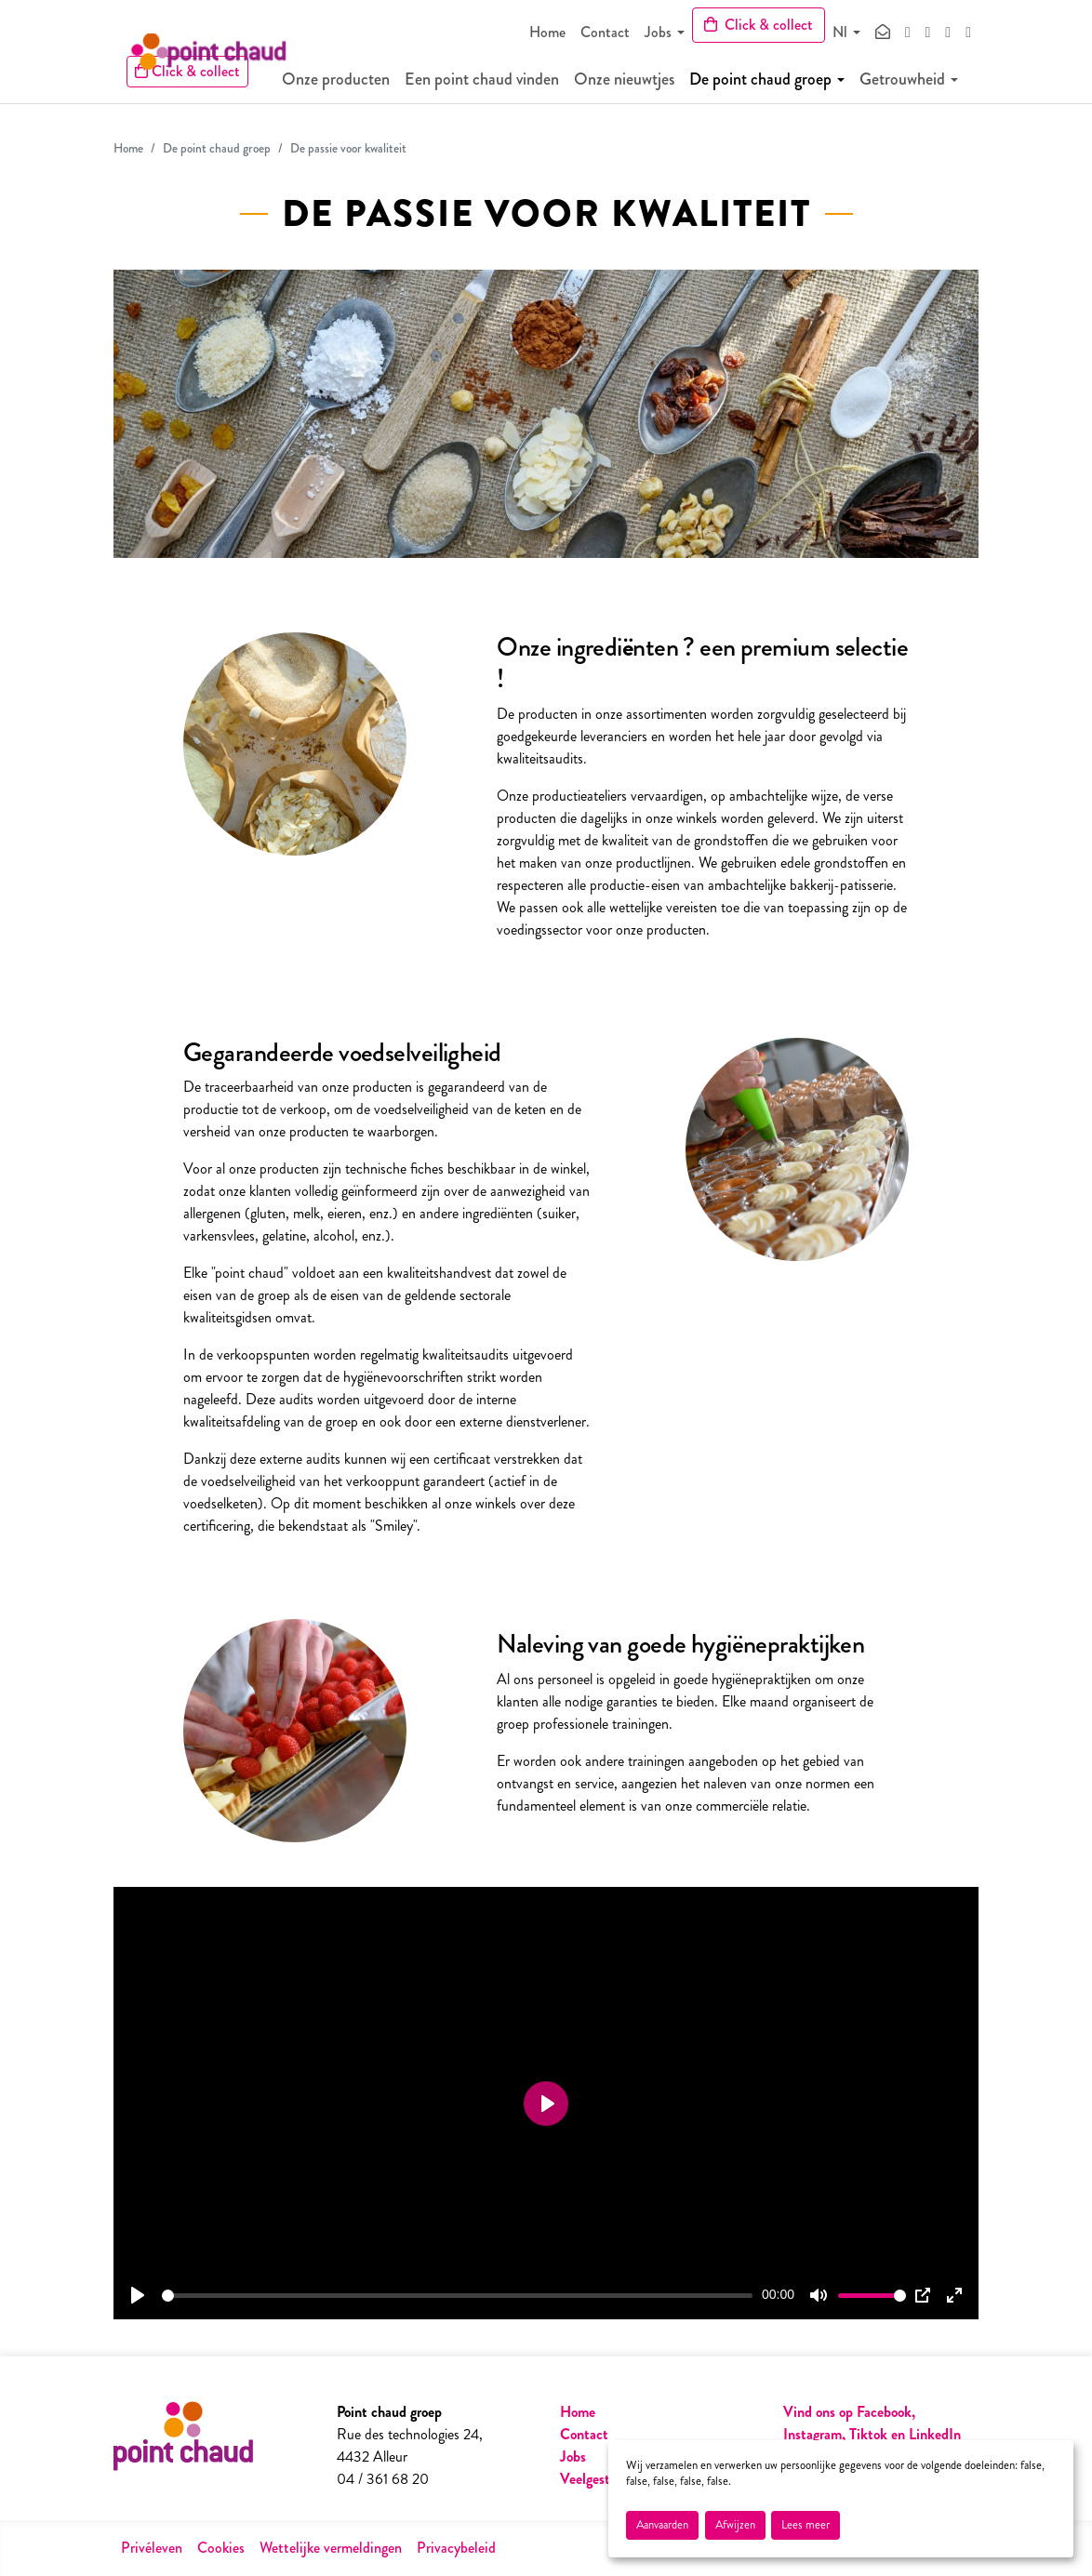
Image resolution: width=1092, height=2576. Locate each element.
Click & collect (758, 24)
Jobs (658, 32)
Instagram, (814, 2434)
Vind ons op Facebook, (849, 2412)
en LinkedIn (926, 2434)
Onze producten (349, 84)
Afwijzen (735, 2524)
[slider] (457, 2295)
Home (547, 32)
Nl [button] (839, 32)
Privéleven (151, 2547)
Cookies (221, 2547)
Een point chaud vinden (495, 84)
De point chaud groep (773, 84)
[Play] (138, 2295)
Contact (605, 32)
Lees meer (805, 2524)
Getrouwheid (915, 84)
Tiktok (870, 2434)
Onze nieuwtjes (637, 84)
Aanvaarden (662, 2524)
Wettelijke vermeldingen (331, 2547)
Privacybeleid (456, 2547)
